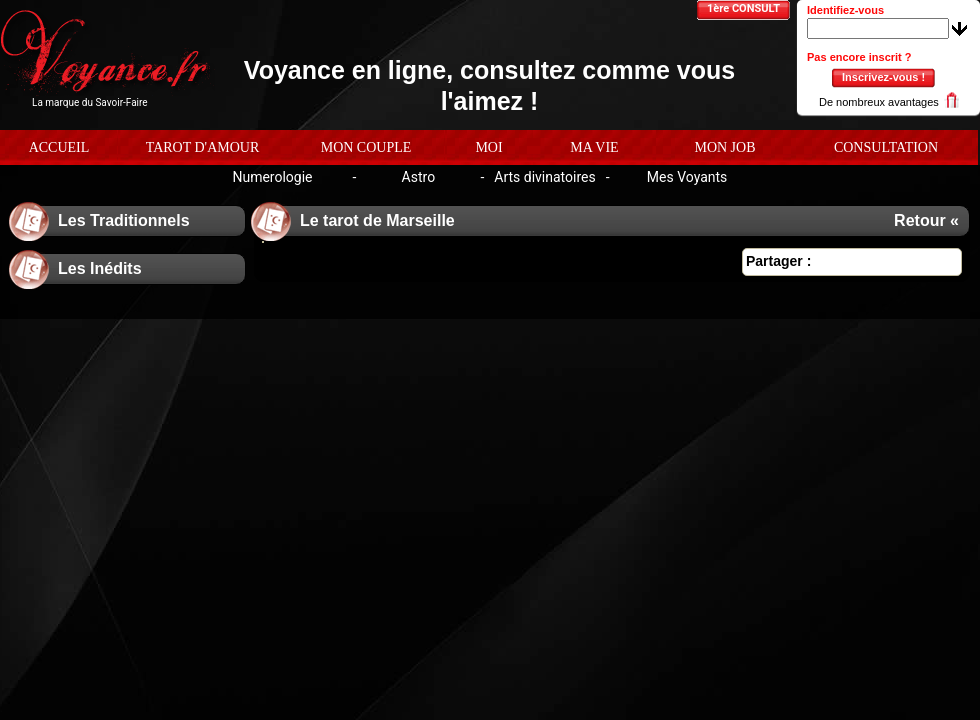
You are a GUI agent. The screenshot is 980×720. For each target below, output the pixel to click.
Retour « (926, 220)
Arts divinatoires (544, 177)
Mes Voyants (687, 177)
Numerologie (272, 177)
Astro (419, 177)
